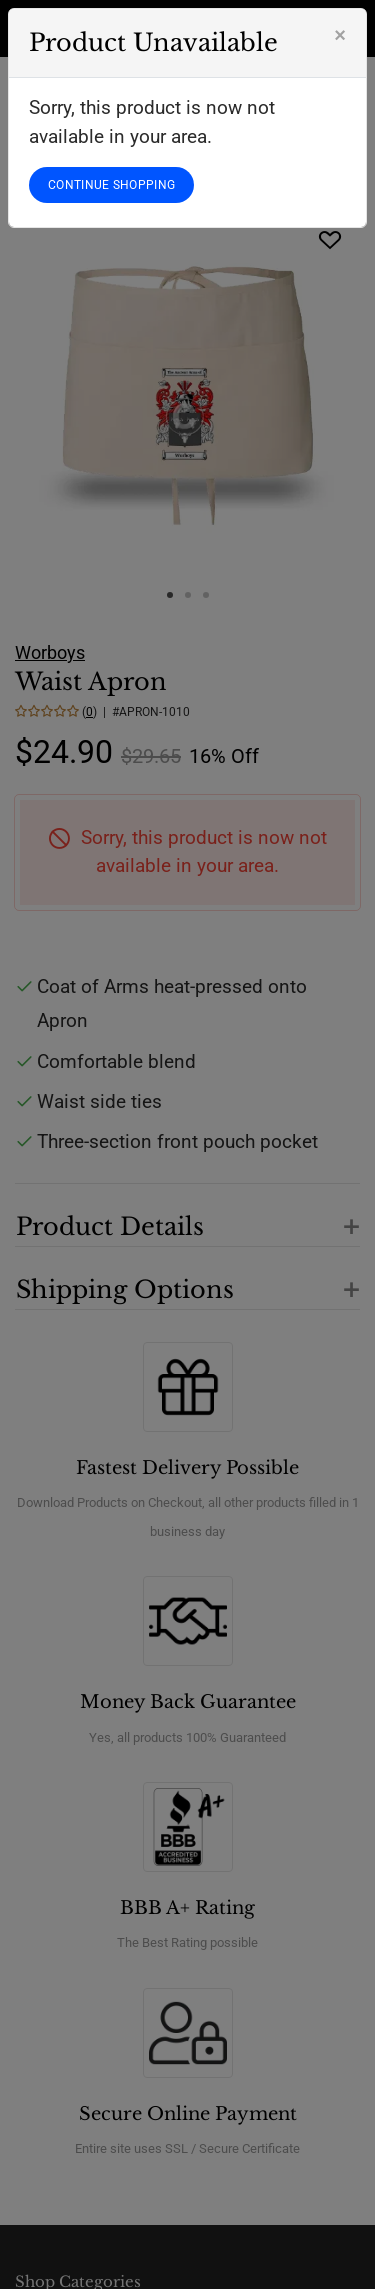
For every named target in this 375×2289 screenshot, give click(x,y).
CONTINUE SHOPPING (111, 185)
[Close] (340, 35)
